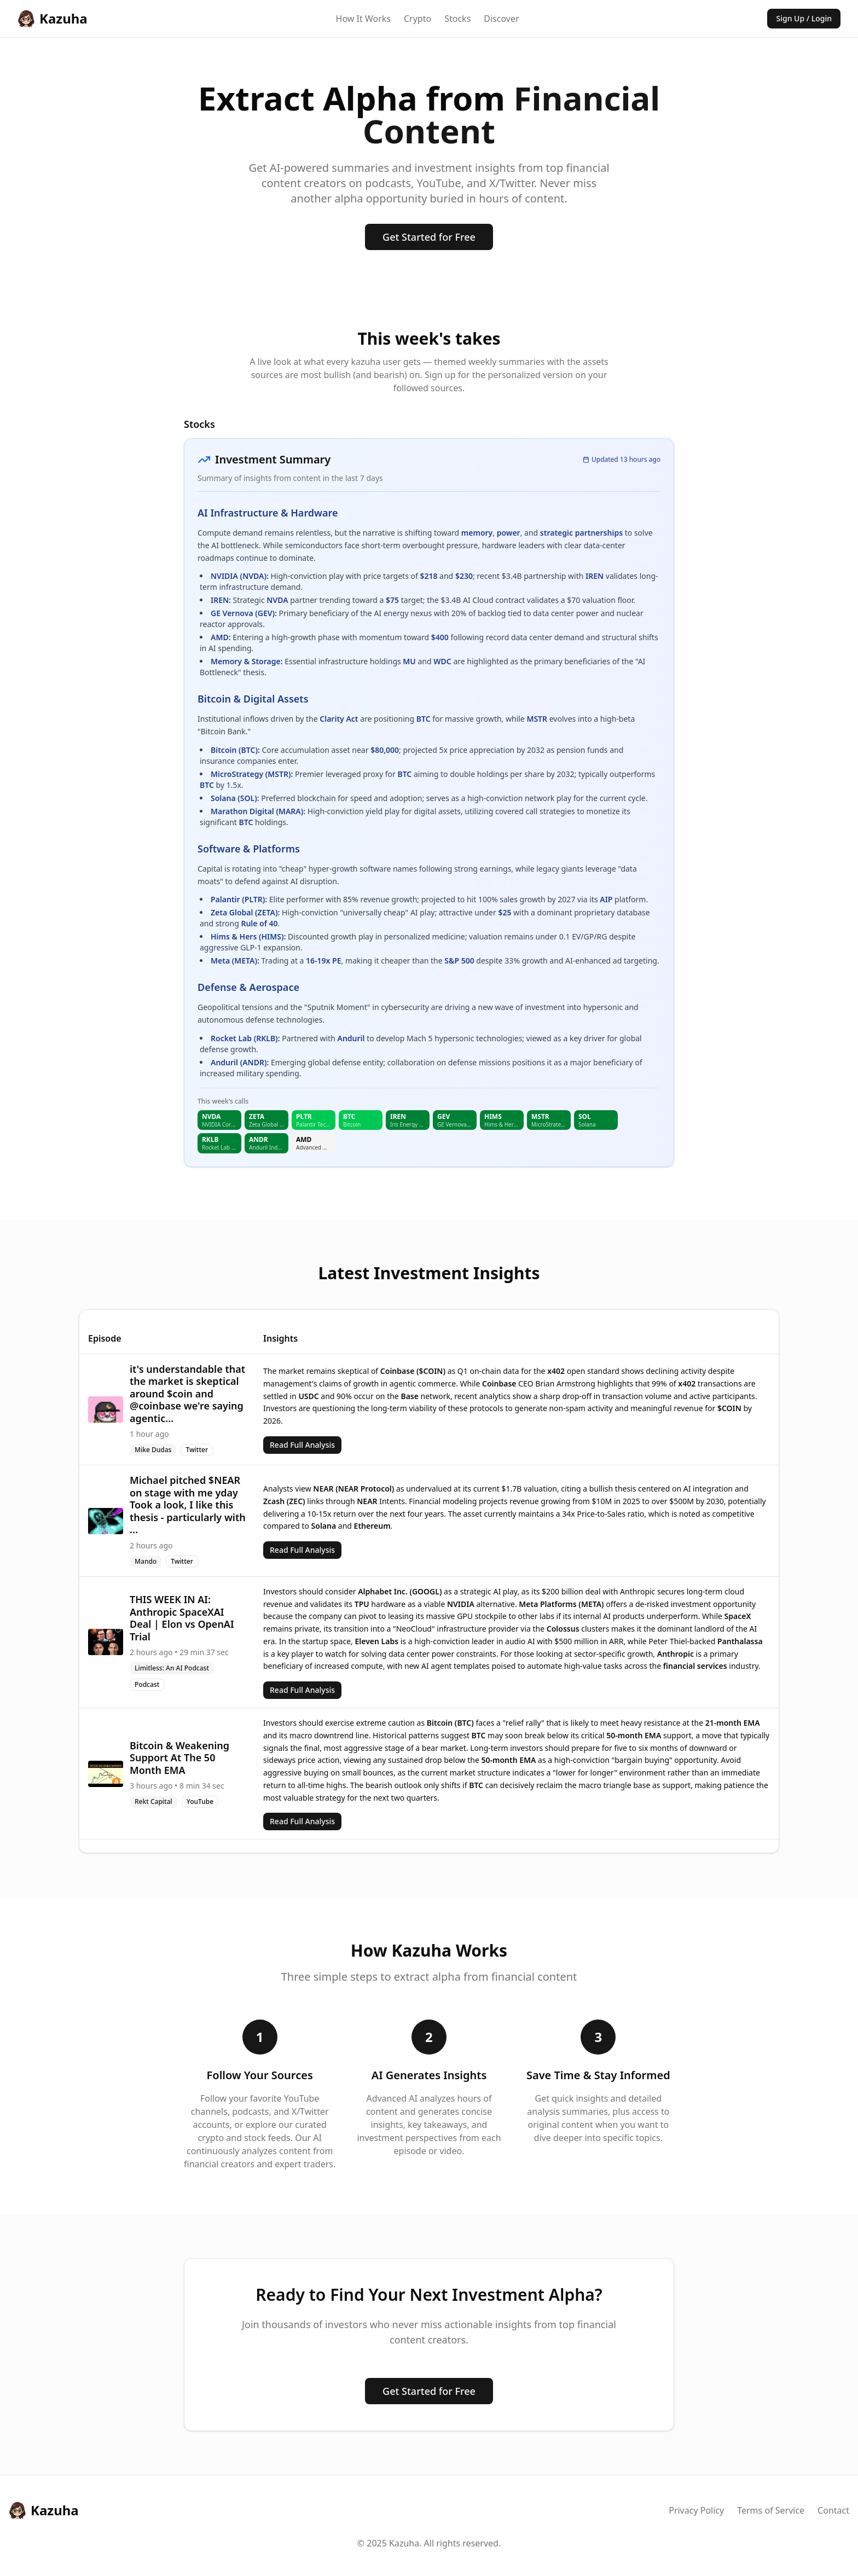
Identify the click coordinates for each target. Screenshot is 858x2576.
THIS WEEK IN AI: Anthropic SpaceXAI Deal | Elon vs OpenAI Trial (182, 1618)
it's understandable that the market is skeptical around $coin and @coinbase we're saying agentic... (187, 1393)
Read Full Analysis (302, 1445)
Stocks (457, 19)
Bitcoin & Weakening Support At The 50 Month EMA (179, 1758)
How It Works (363, 19)
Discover (501, 19)
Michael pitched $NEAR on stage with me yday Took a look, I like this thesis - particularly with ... (188, 1504)
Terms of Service (770, 2510)
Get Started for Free (429, 236)
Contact (833, 2510)
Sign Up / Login (804, 18)
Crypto (417, 19)
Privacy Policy (696, 2510)
